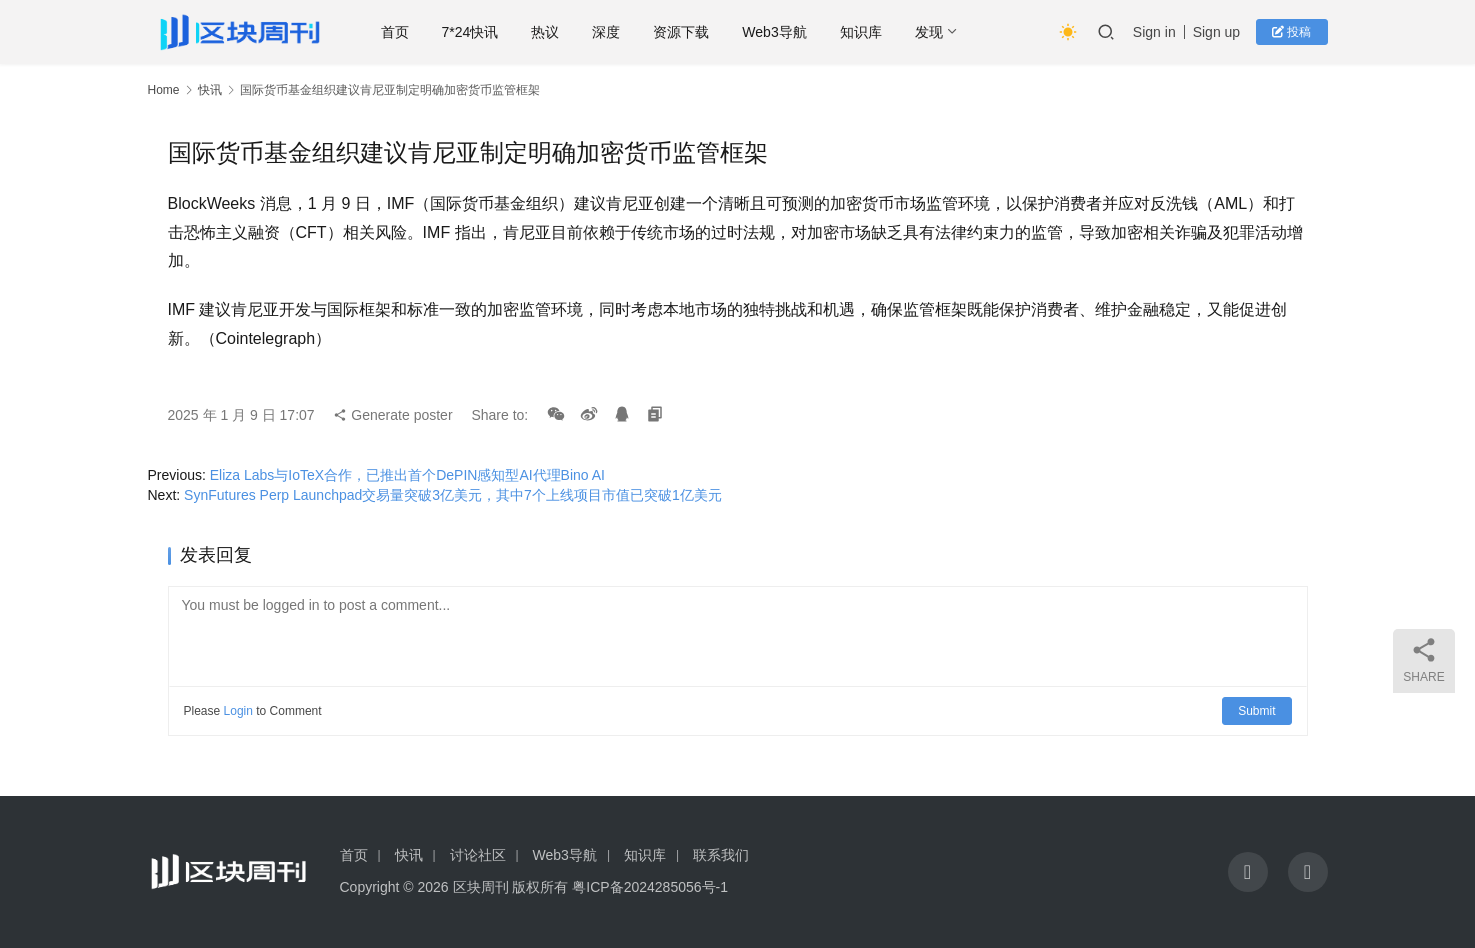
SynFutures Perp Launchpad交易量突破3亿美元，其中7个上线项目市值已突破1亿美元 (453, 495)
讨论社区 (478, 855)
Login (238, 711)
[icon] (1248, 872)
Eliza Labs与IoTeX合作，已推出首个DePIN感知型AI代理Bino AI (407, 475)
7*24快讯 (471, 32)
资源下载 (683, 32)
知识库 (862, 32)
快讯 (210, 90)
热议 (547, 32)
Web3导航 (776, 32)
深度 (608, 32)
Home (164, 90)
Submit (1256, 711)
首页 (396, 32)
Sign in (1154, 32)
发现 (930, 32)
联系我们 (721, 855)
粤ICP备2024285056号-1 (650, 887)
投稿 (1291, 32)
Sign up (1216, 32)
